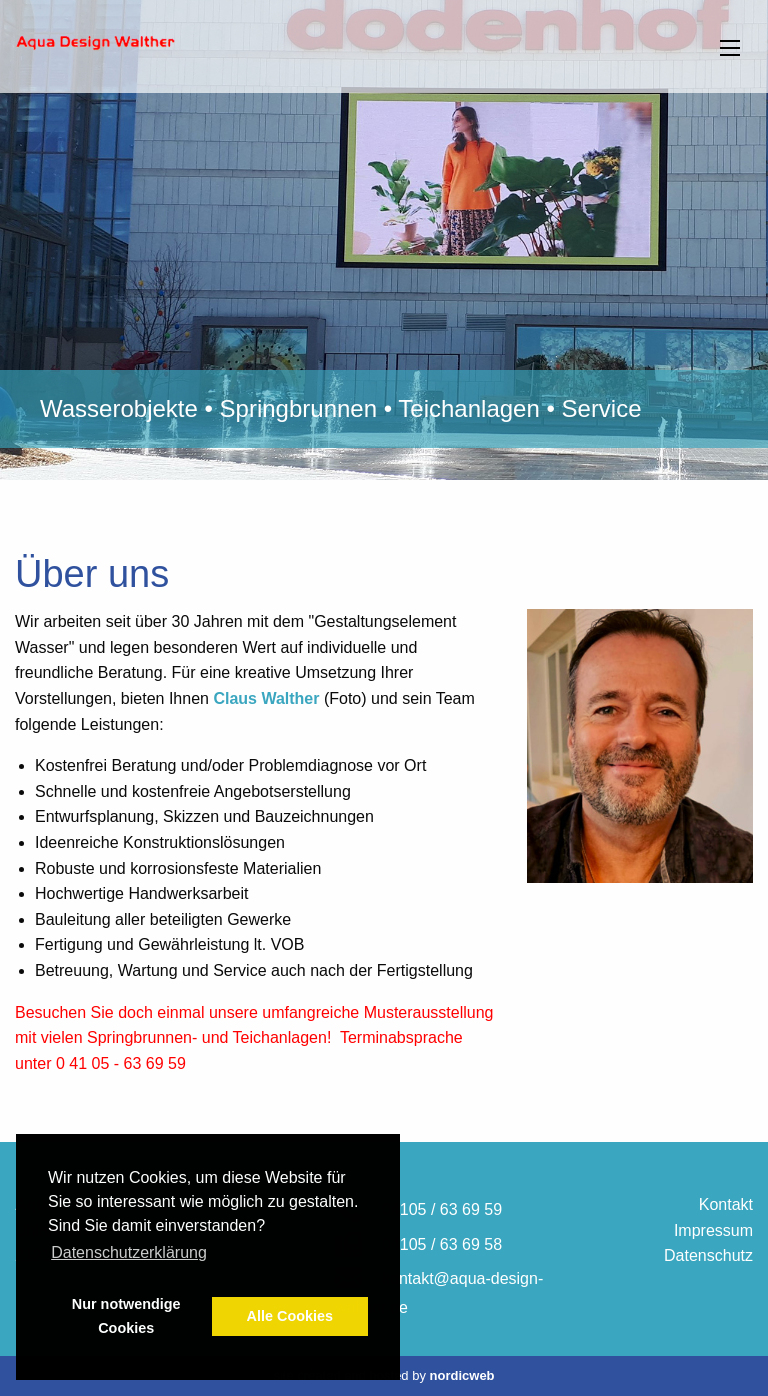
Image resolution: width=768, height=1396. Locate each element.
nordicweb (462, 1375)
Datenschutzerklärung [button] (129, 1252)
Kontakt (726, 1204)
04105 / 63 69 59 (442, 1209)
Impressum (713, 1230)
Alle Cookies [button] (290, 1316)
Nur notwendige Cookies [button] (126, 1316)
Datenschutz (708, 1255)
